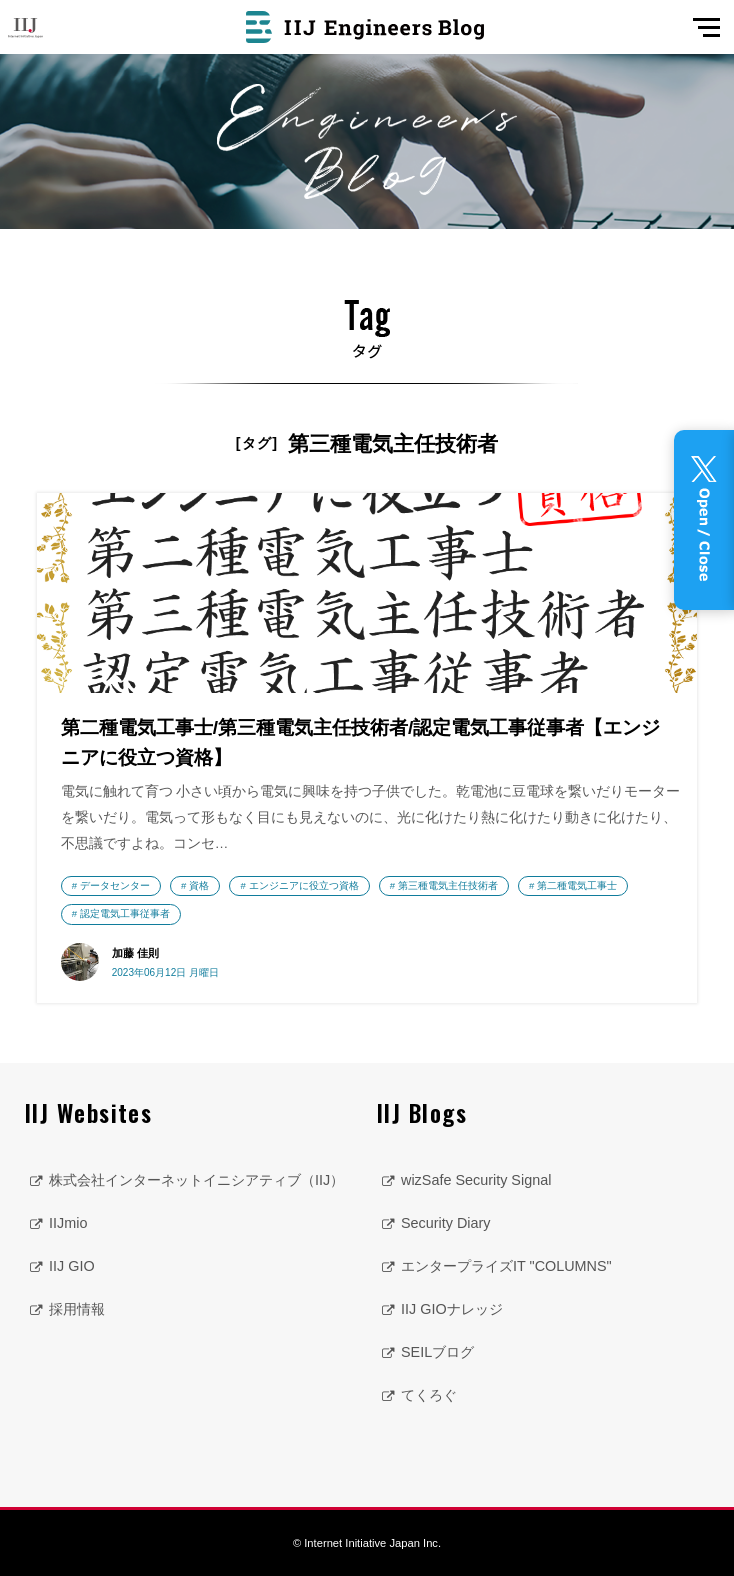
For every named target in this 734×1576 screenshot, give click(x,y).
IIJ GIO (72, 1266)
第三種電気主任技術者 (448, 885)
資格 (199, 885)
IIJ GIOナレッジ (452, 1309)
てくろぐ (429, 1395)
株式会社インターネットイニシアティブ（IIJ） (196, 1180)
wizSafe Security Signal (476, 1180)
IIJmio (68, 1223)
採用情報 (77, 1309)
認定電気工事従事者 (125, 913)
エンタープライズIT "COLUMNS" (506, 1266)
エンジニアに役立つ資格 (304, 885)
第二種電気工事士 (577, 885)
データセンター (115, 885)
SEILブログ (437, 1352)
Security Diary (446, 1223)
